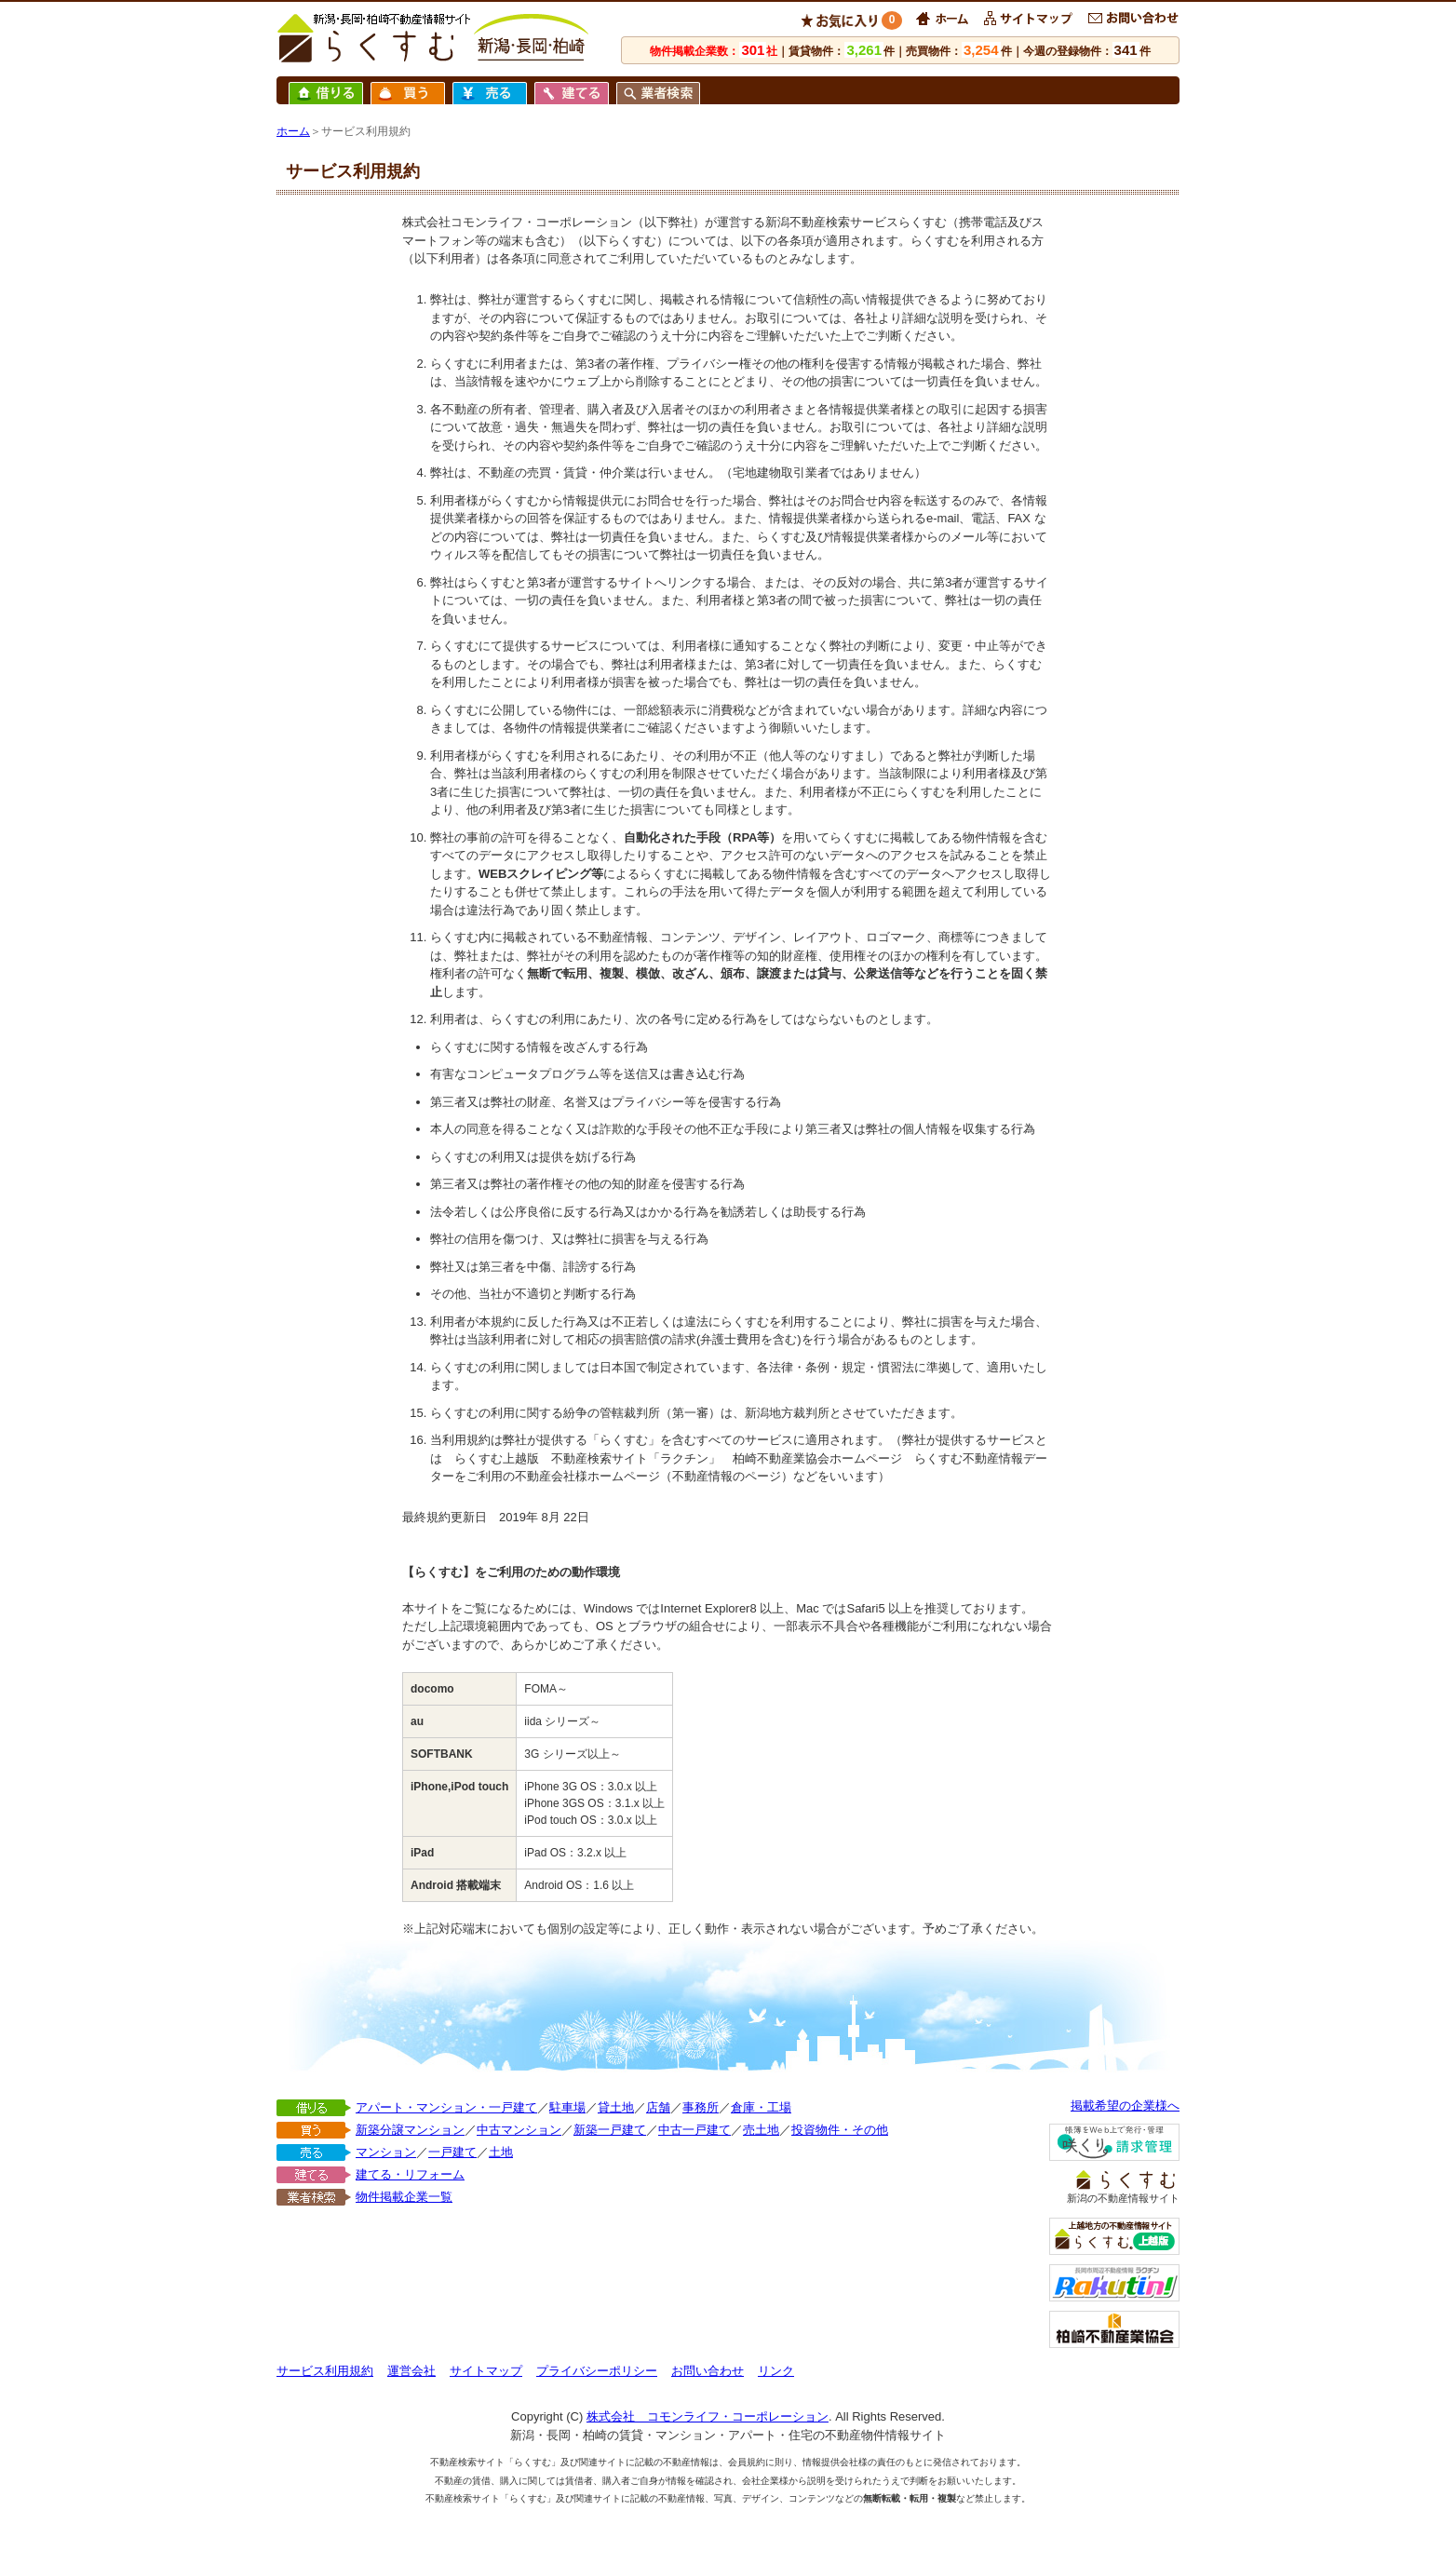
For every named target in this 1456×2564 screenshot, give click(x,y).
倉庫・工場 (761, 2107)
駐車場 (567, 2107)
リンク (776, 2371)
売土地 (761, 2130)
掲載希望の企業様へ (1125, 2105)
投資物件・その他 (839, 2130)
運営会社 (411, 2371)
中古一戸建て (694, 2130)
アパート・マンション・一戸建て (446, 2107)
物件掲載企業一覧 (404, 2197)
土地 (501, 2152)
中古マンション (519, 2130)
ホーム (293, 131)
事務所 (700, 2107)
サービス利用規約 (324, 2371)
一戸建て (452, 2152)
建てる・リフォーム (410, 2174)
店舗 (658, 2107)
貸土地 (616, 2107)
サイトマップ (486, 2371)
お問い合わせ (707, 2371)
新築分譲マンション (410, 2130)
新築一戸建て (609, 2130)
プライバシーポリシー (596, 2371)
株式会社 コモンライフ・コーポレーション (707, 2416)
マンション (386, 2152)
